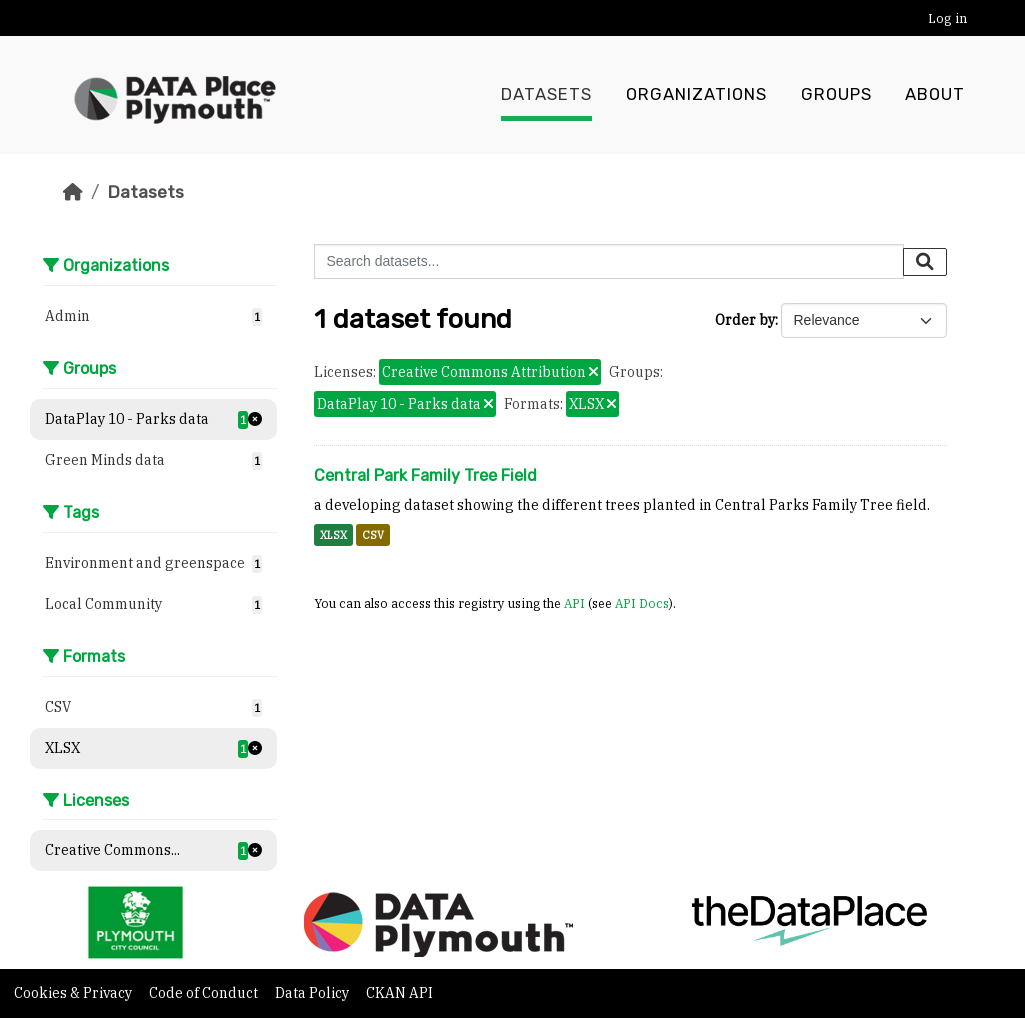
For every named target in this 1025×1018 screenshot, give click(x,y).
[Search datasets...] (609, 261)
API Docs (642, 603)
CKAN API (399, 993)
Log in (947, 18)
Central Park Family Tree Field (425, 475)
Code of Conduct (205, 993)
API (574, 603)
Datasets (546, 95)
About (935, 95)
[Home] (73, 192)
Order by (745, 320)
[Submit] (925, 262)
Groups (836, 95)
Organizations (696, 95)
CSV (373, 535)
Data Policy (313, 993)
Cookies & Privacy (74, 993)
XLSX (333, 535)
